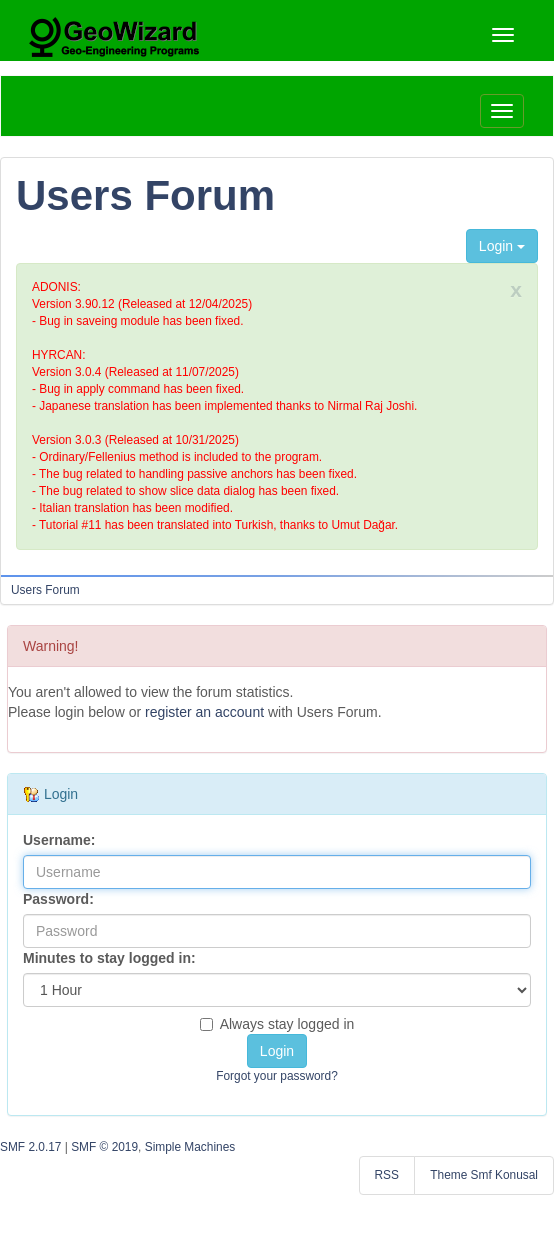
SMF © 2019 (104, 1147)
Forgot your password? (277, 1076)
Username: (59, 840)
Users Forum (145, 195)
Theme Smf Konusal (484, 1175)
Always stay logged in (277, 1024)
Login (502, 246)
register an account (204, 712)
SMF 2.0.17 (30, 1147)
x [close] (516, 289)
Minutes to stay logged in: (109, 958)
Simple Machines (190, 1147)
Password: (58, 899)
